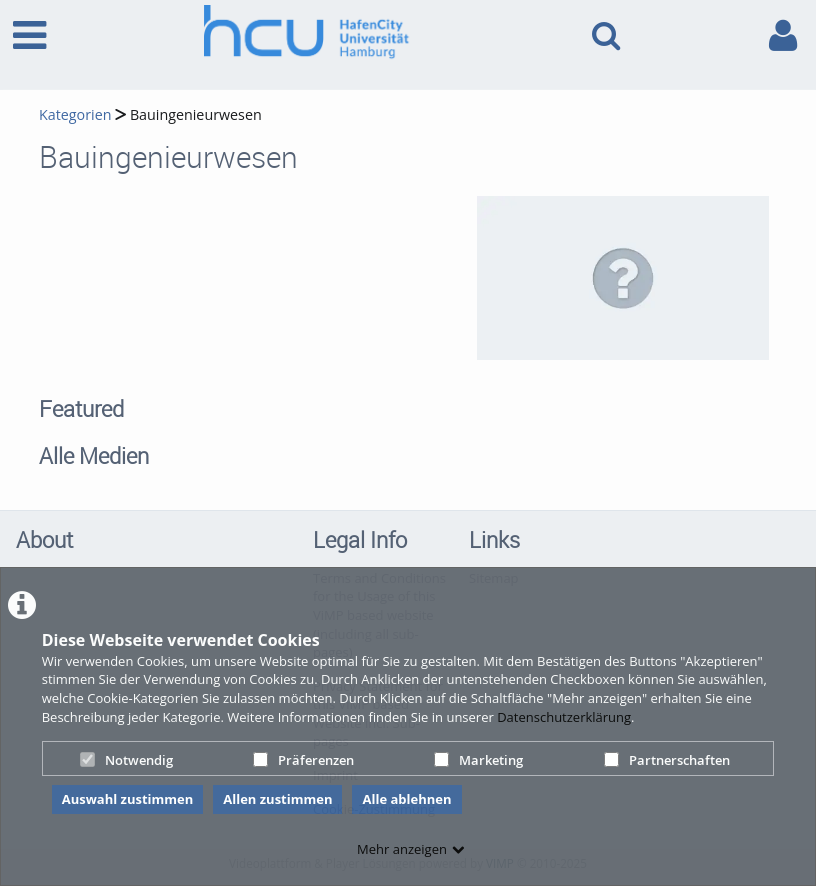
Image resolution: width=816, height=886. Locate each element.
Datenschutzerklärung (564, 717)
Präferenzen (303, 760)
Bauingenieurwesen (196, 114)
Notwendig (126, 760)
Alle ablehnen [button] (406, 799)
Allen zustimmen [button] (277, 799)
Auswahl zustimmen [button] (128, 799)
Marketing (478, 760)
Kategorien (75, 114)
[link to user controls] (783, 35)
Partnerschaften (667, 760)
